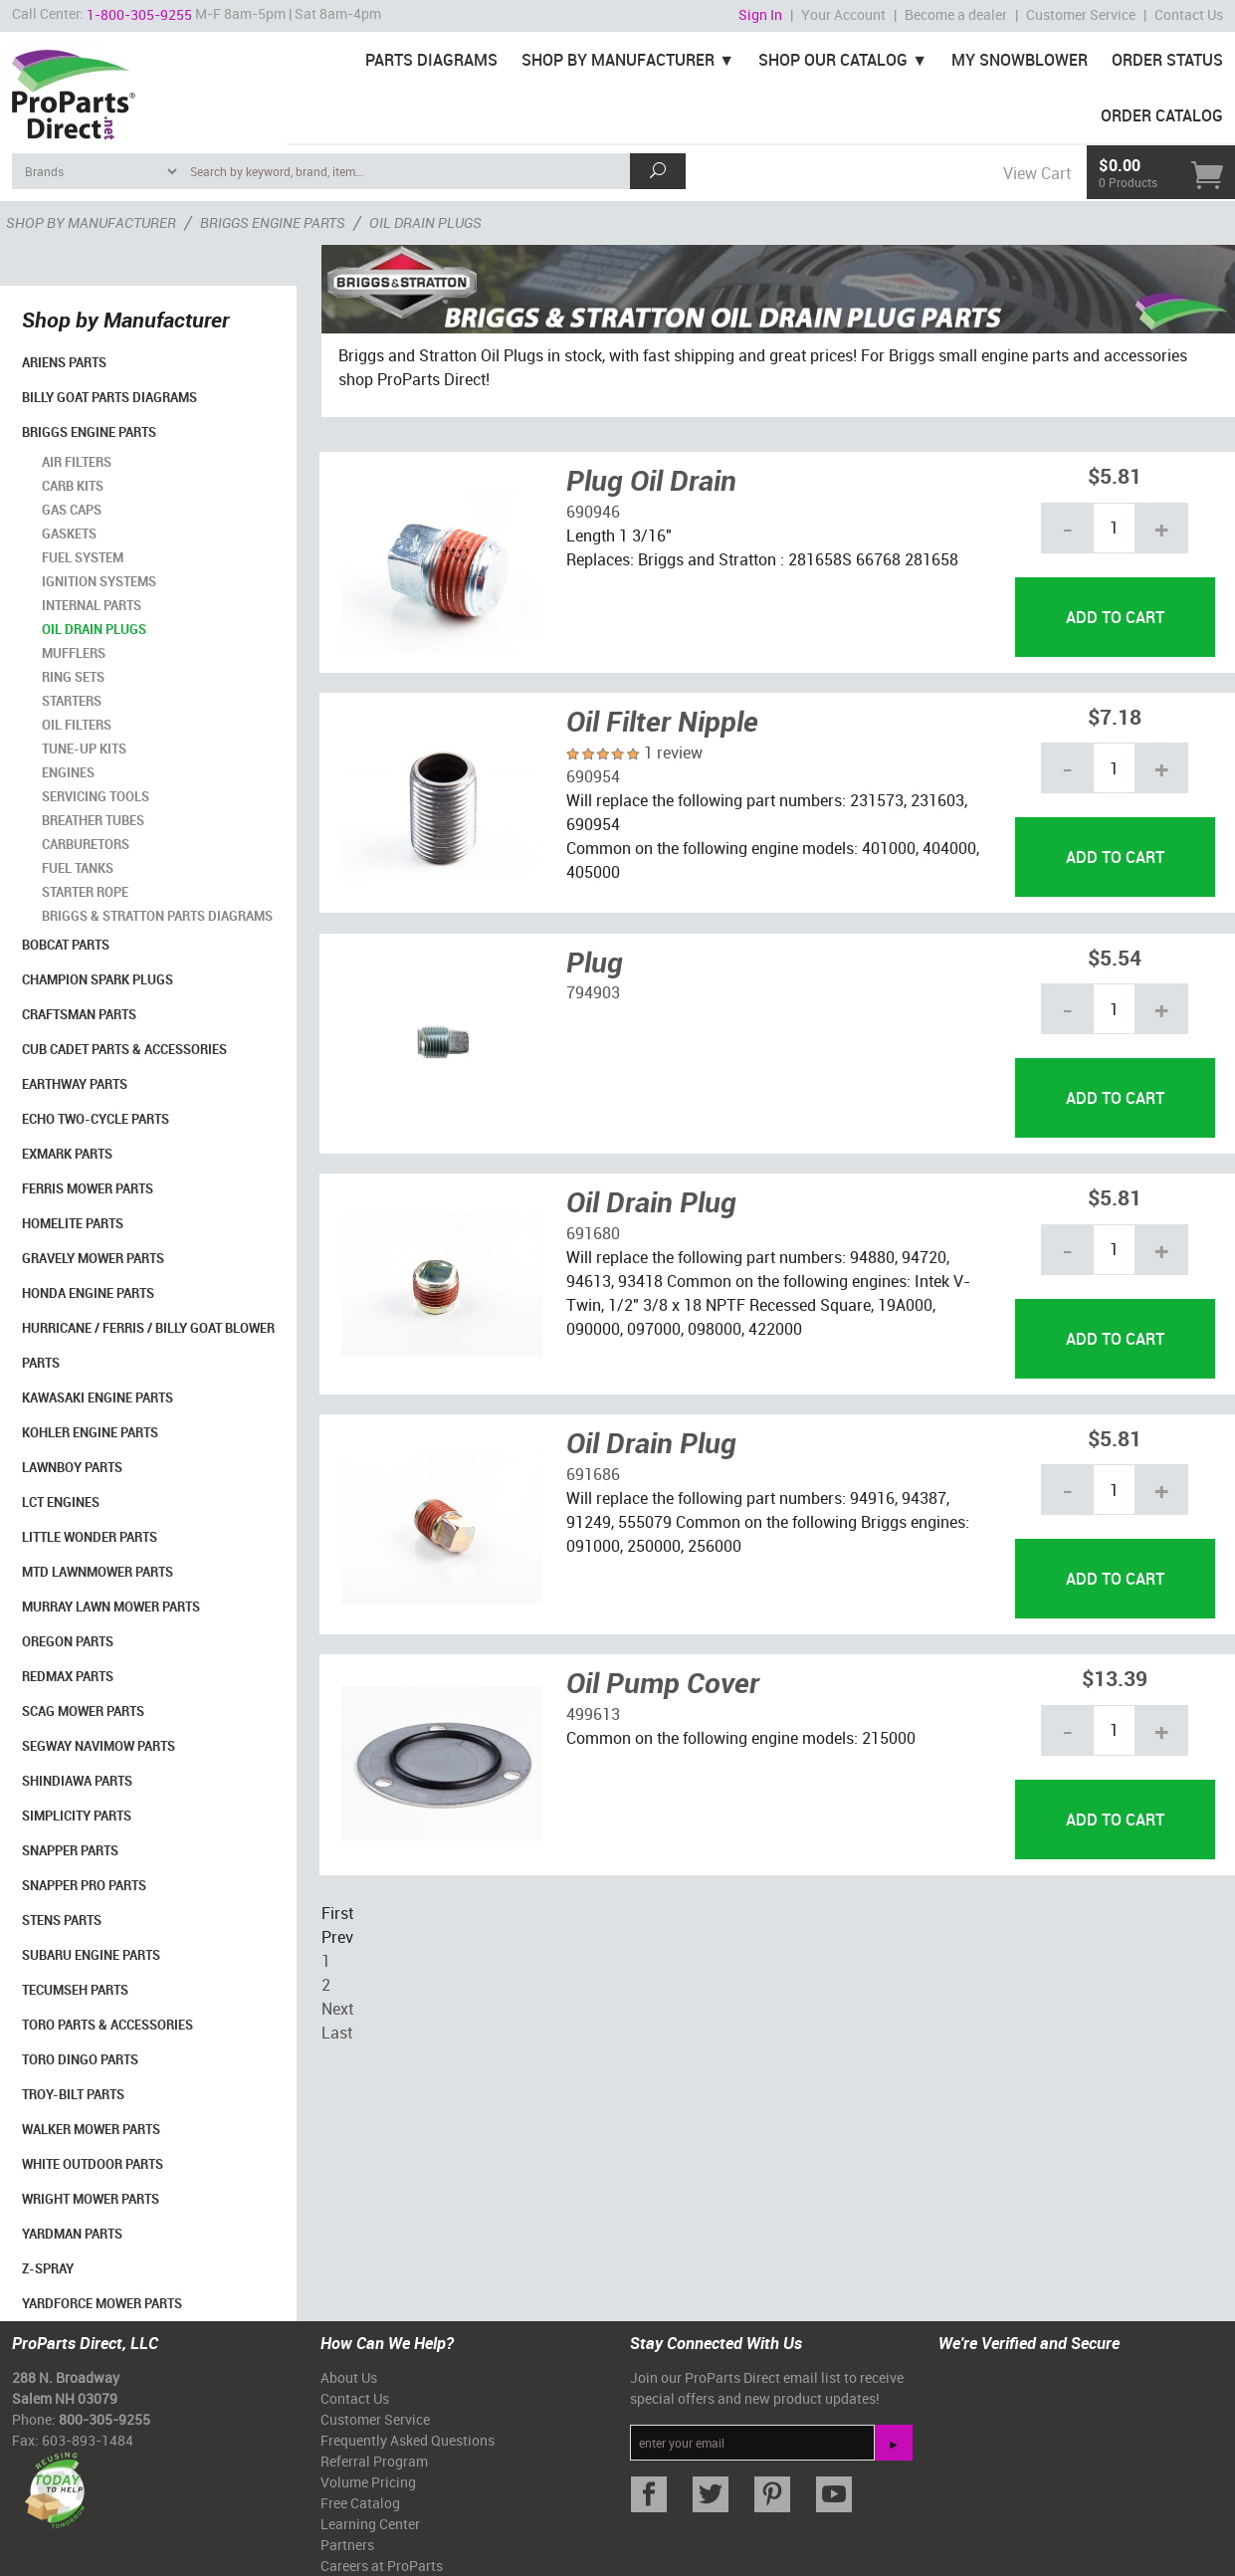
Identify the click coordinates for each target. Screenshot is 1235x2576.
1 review (673, 752)
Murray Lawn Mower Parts (111, 1606)
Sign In (760, 14)
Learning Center (370, 2523)
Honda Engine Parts (88, 1293)
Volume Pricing (368, 2481)
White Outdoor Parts (92, 2164)
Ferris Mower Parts (87, 1188)
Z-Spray (48, 2268)
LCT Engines (61, 1502)
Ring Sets (73, 677)
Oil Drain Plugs (94, 629)
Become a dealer (956, 14)
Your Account (843, 14)
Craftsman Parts (79, 1014)
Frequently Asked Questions (407, 2440)
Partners (347, 2544)
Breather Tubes (93, 820)
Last (336, 2032)
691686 (593, 1474)
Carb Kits (72, 486)
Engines (68, 772)
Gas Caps (72, 510)
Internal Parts (91, 605)
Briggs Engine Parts (89, 432)
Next (337, 2009)
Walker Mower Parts (91, 2129)
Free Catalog (360, 2502)
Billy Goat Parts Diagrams (109, 397)
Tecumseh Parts (75, 1990)
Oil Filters (76, 725)
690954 (593, 776)
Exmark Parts (67, 1154)
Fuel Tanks (77, 868)
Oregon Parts (67, 1641)
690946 (593, 512)
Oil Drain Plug (651, 1201)
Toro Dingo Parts (80, 2059)
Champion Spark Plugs (97, 979)
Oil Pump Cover (662, 1682)
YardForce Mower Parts (102, 2303)
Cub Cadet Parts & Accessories (124, 1049)
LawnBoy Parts (72, 1467)
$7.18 (1114, 716)
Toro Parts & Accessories (107, 2025)
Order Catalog (1162, 115)
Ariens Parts (64, 362)
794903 (593, 992)
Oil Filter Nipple (662, 721)
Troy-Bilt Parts (73, 2094)
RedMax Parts (67, 1676)
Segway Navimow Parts (98, 1746)
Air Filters (76, 462)
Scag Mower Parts (83, 1711)
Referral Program (374, 2461)
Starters (72, 701)
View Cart (1037, 173)
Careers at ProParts (381, 2565)
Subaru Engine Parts (91, 1955)
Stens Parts (62, 1920)
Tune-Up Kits (84, 748)
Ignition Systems (99, 581)
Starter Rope (85, 892)
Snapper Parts (70, 1850)
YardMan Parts (72, 2234)
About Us (348, 2377)
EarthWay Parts (74, 1084)
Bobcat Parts (65, 945)
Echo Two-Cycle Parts (95, 1119)
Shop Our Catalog (833, 60)
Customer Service (1080, 14)
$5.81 (1114, 475)
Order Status (1167, 60)
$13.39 (1114, 1677)
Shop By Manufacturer (618, 60)
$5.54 (1114, 957)
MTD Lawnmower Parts (97, 1572)
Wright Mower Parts (90, 2199)
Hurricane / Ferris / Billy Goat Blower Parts (148, 1345)
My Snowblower (1019, 60)
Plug (594, 961)
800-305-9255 (104, 2419)
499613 (593, 1714)
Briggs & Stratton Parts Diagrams (157, 916)
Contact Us (1188, 14)
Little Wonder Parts (89, 1537)
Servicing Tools (95, 796)
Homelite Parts (72, 1223)
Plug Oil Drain (651, 480)
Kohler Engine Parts (90, 1432)
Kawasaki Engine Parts (97, 1397)
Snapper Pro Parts (84, 1885)
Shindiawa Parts (77, 1781)
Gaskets (69, 533)
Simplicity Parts (76, 1816)
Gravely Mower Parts (93, 1258)
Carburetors (85, 844)
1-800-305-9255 (139, 14)
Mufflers (73, 653)
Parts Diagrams (431, 60)
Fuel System (82, 557)
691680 (593, 1233)
